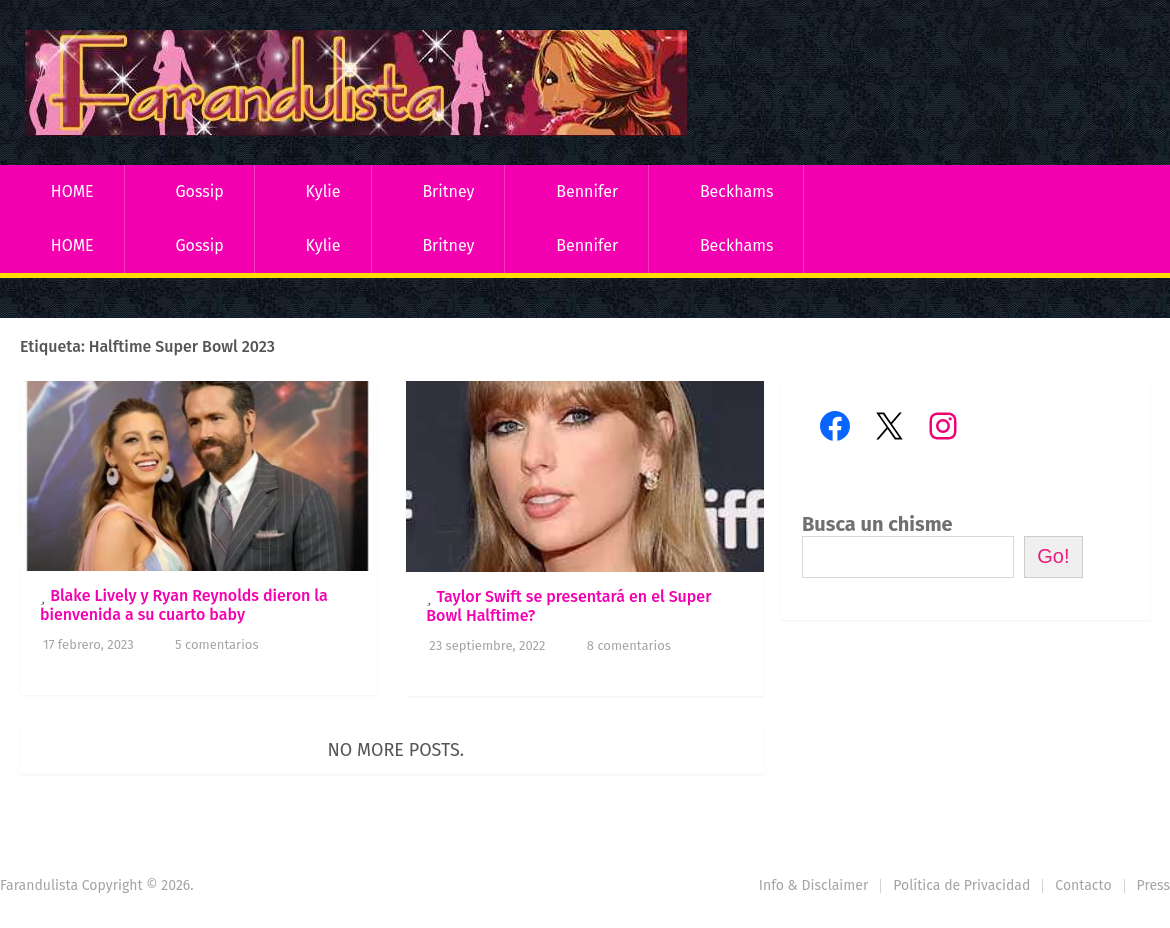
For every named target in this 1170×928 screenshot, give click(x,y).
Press (1153, 885)
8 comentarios (629, 645)
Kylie (323, 191)
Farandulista (39, 885)
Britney (448, 191)
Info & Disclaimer (814, 885)
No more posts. (396, 750)
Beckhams (737, 191)
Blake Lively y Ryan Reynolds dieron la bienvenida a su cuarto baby (184, 605)
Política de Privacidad (961, 885)
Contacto (1083, 885)
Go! (1053, 556)
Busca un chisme (877, 524)
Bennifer (587, 191)
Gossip (199, 191)
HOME (72, 191)
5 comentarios (216, 644)
